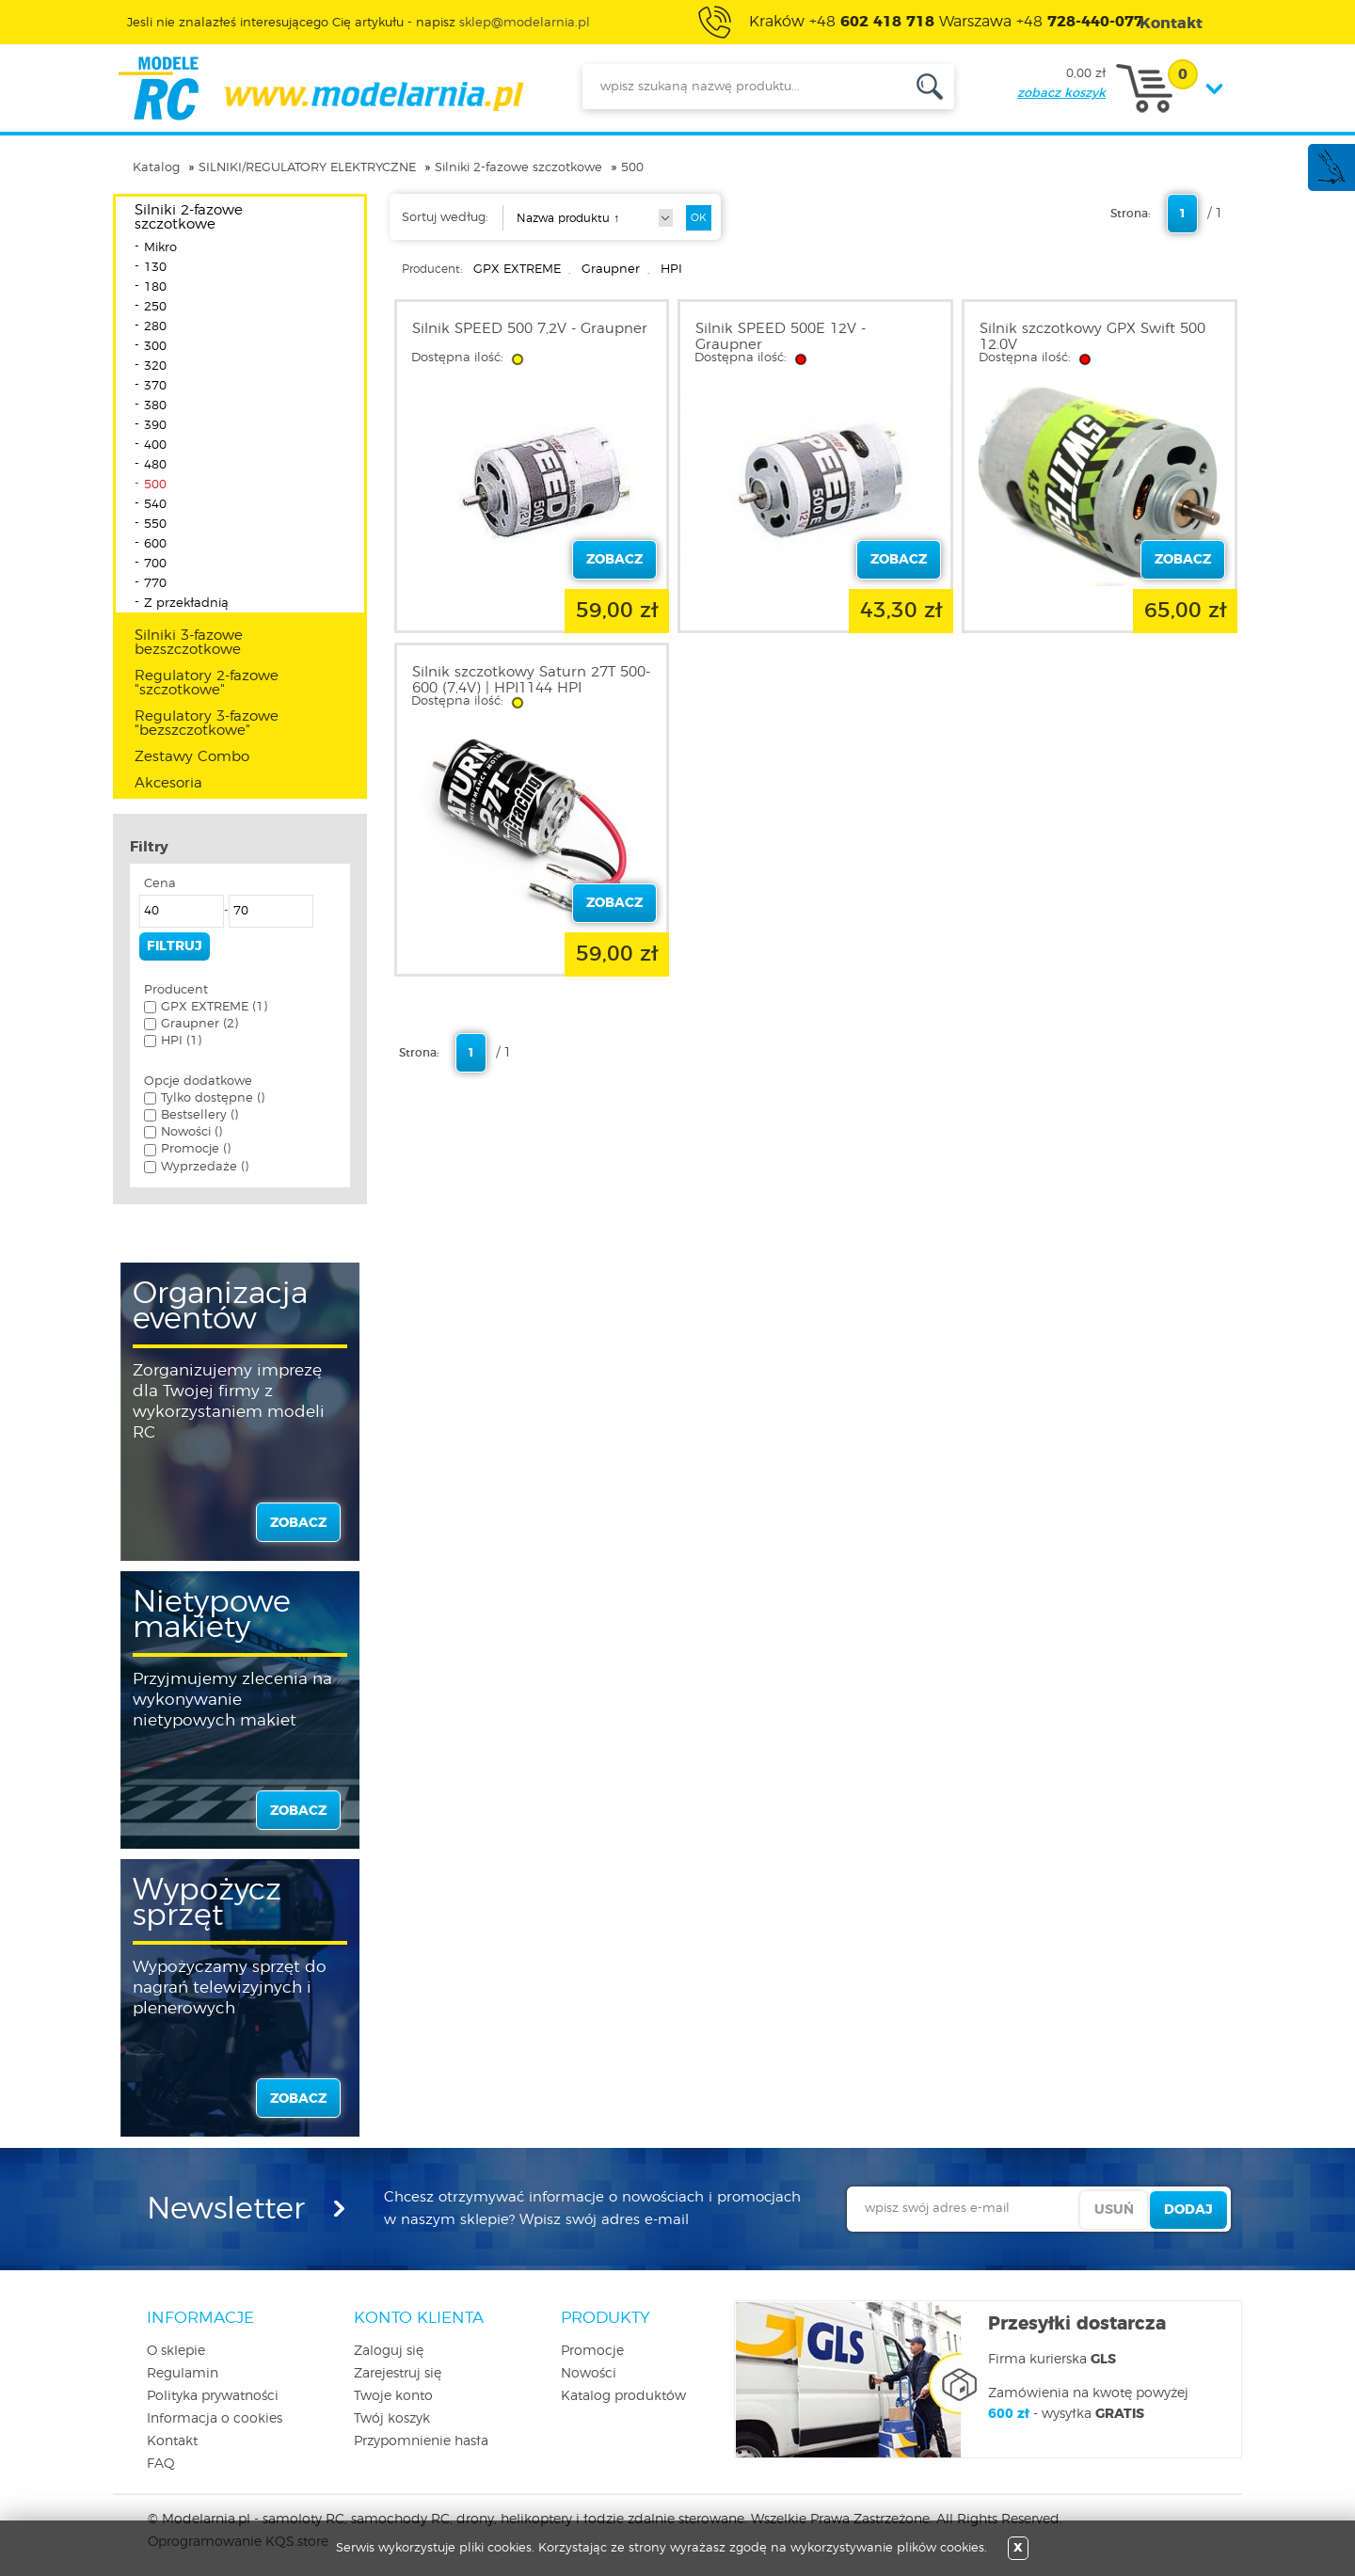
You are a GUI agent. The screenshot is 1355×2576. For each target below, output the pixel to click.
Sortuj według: (445, 218)
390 (155, 426)
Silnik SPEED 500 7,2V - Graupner (529, 329)
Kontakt (172, 2441)
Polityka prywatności (213, 2396)
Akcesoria (168, 783)
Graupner (611, 269)
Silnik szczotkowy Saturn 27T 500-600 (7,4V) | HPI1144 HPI (531, 680)
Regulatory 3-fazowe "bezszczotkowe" (207, 723)
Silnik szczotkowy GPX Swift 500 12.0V (1092, 337)
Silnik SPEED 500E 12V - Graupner (780, 337)
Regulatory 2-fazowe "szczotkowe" (207, 683)
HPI (671, 269)
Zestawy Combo (192, 757)
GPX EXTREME (517, 269)
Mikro (160, 248)
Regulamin (182, 2373)
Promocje (592, 2351)
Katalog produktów (623, 2396)
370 (155, 386)
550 (155, 524)
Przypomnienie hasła (421, 2441)
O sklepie (176, 2351)
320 (155, 366)
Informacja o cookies (214, 2418)
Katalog (156, 168)
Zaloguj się (388, 2351)
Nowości (588, 2373)
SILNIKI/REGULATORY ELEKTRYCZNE (307, 168)
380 (155, 406)
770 (155, 584)
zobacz (298, 1523)
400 (155, 445)
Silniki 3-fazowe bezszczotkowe (189, 642)
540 (155, 505)
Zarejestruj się (397, 2373)
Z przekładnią (186, 603)
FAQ (161, 2464)
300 (155, 347)
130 (155, 268)
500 (632, 168)
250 (155, 307)
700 (155, 564)
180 (155, 287)
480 (155, 465)
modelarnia (320, 88)
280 (155, 327)
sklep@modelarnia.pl (524, 23)
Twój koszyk (392, 2418)
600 (155, 544)
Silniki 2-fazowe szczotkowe (518, 168)
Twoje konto (393, 2396)
